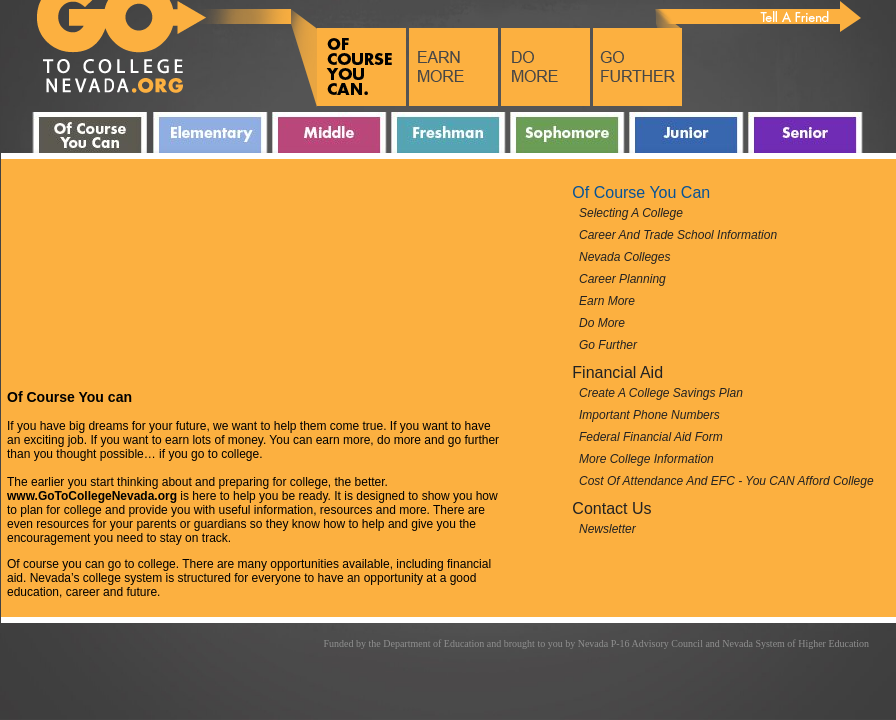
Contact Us (611, 508)
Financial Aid (617, 372)
